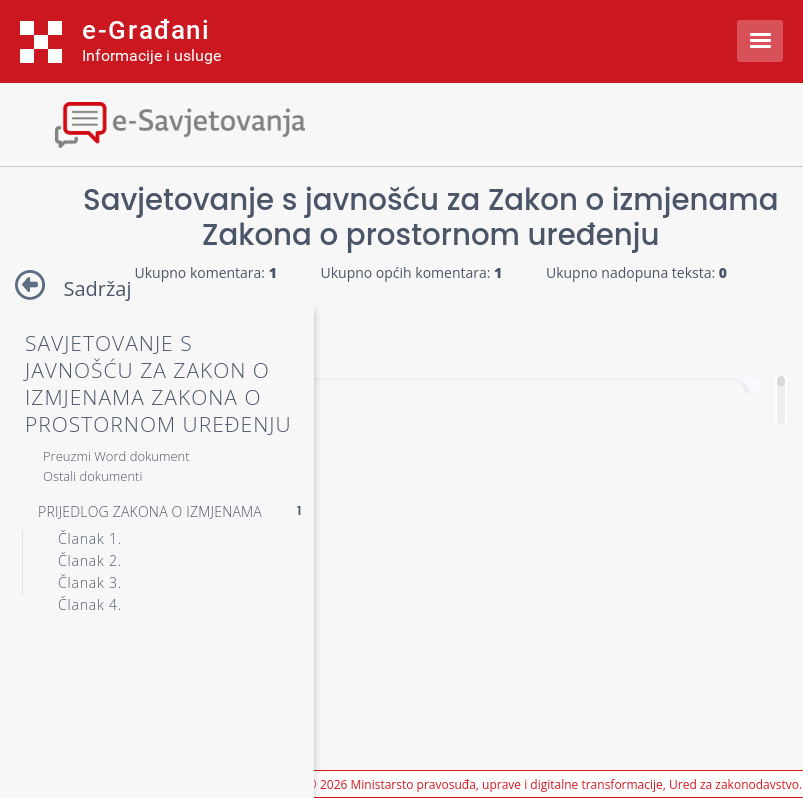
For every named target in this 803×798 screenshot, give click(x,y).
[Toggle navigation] (175, 122)
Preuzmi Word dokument (116, 456)
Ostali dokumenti (92, 476)
